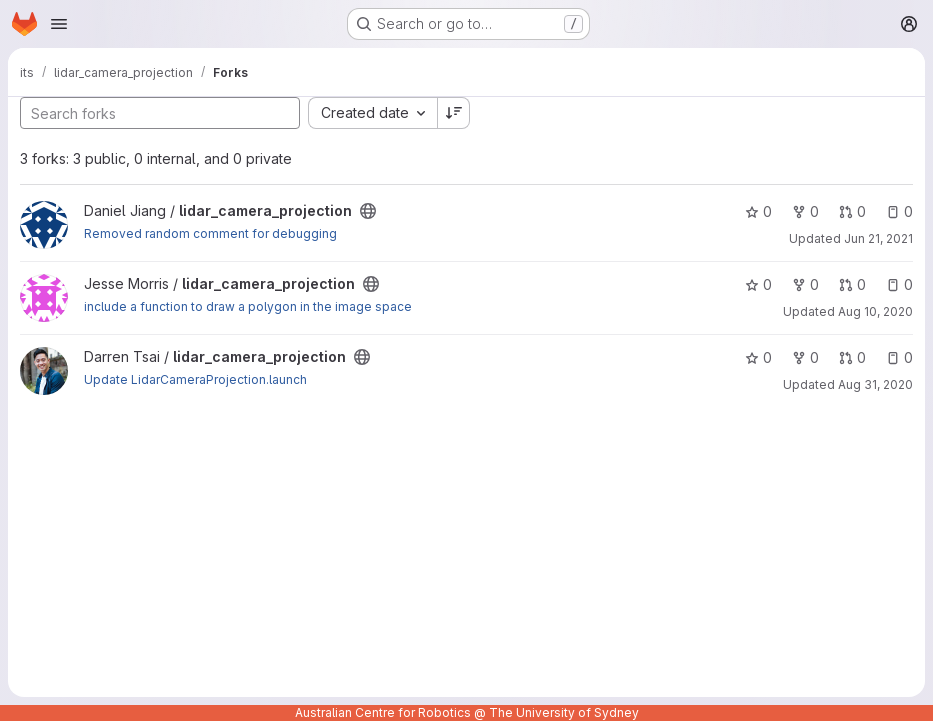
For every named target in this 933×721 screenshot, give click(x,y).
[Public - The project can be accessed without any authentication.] (368, 211)
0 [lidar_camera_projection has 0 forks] (805, 211)
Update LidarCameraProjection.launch (195, 379)
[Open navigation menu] (59, 24)
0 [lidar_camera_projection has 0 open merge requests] (852, 211)
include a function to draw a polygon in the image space (248, 306)
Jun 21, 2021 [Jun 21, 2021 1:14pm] (878, 238)
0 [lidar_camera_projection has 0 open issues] (899, 211)
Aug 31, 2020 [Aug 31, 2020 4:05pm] (875, 384)
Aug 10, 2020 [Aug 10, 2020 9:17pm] (875, 311)
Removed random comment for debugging (210, 233)
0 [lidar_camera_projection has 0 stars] (758, 211)
